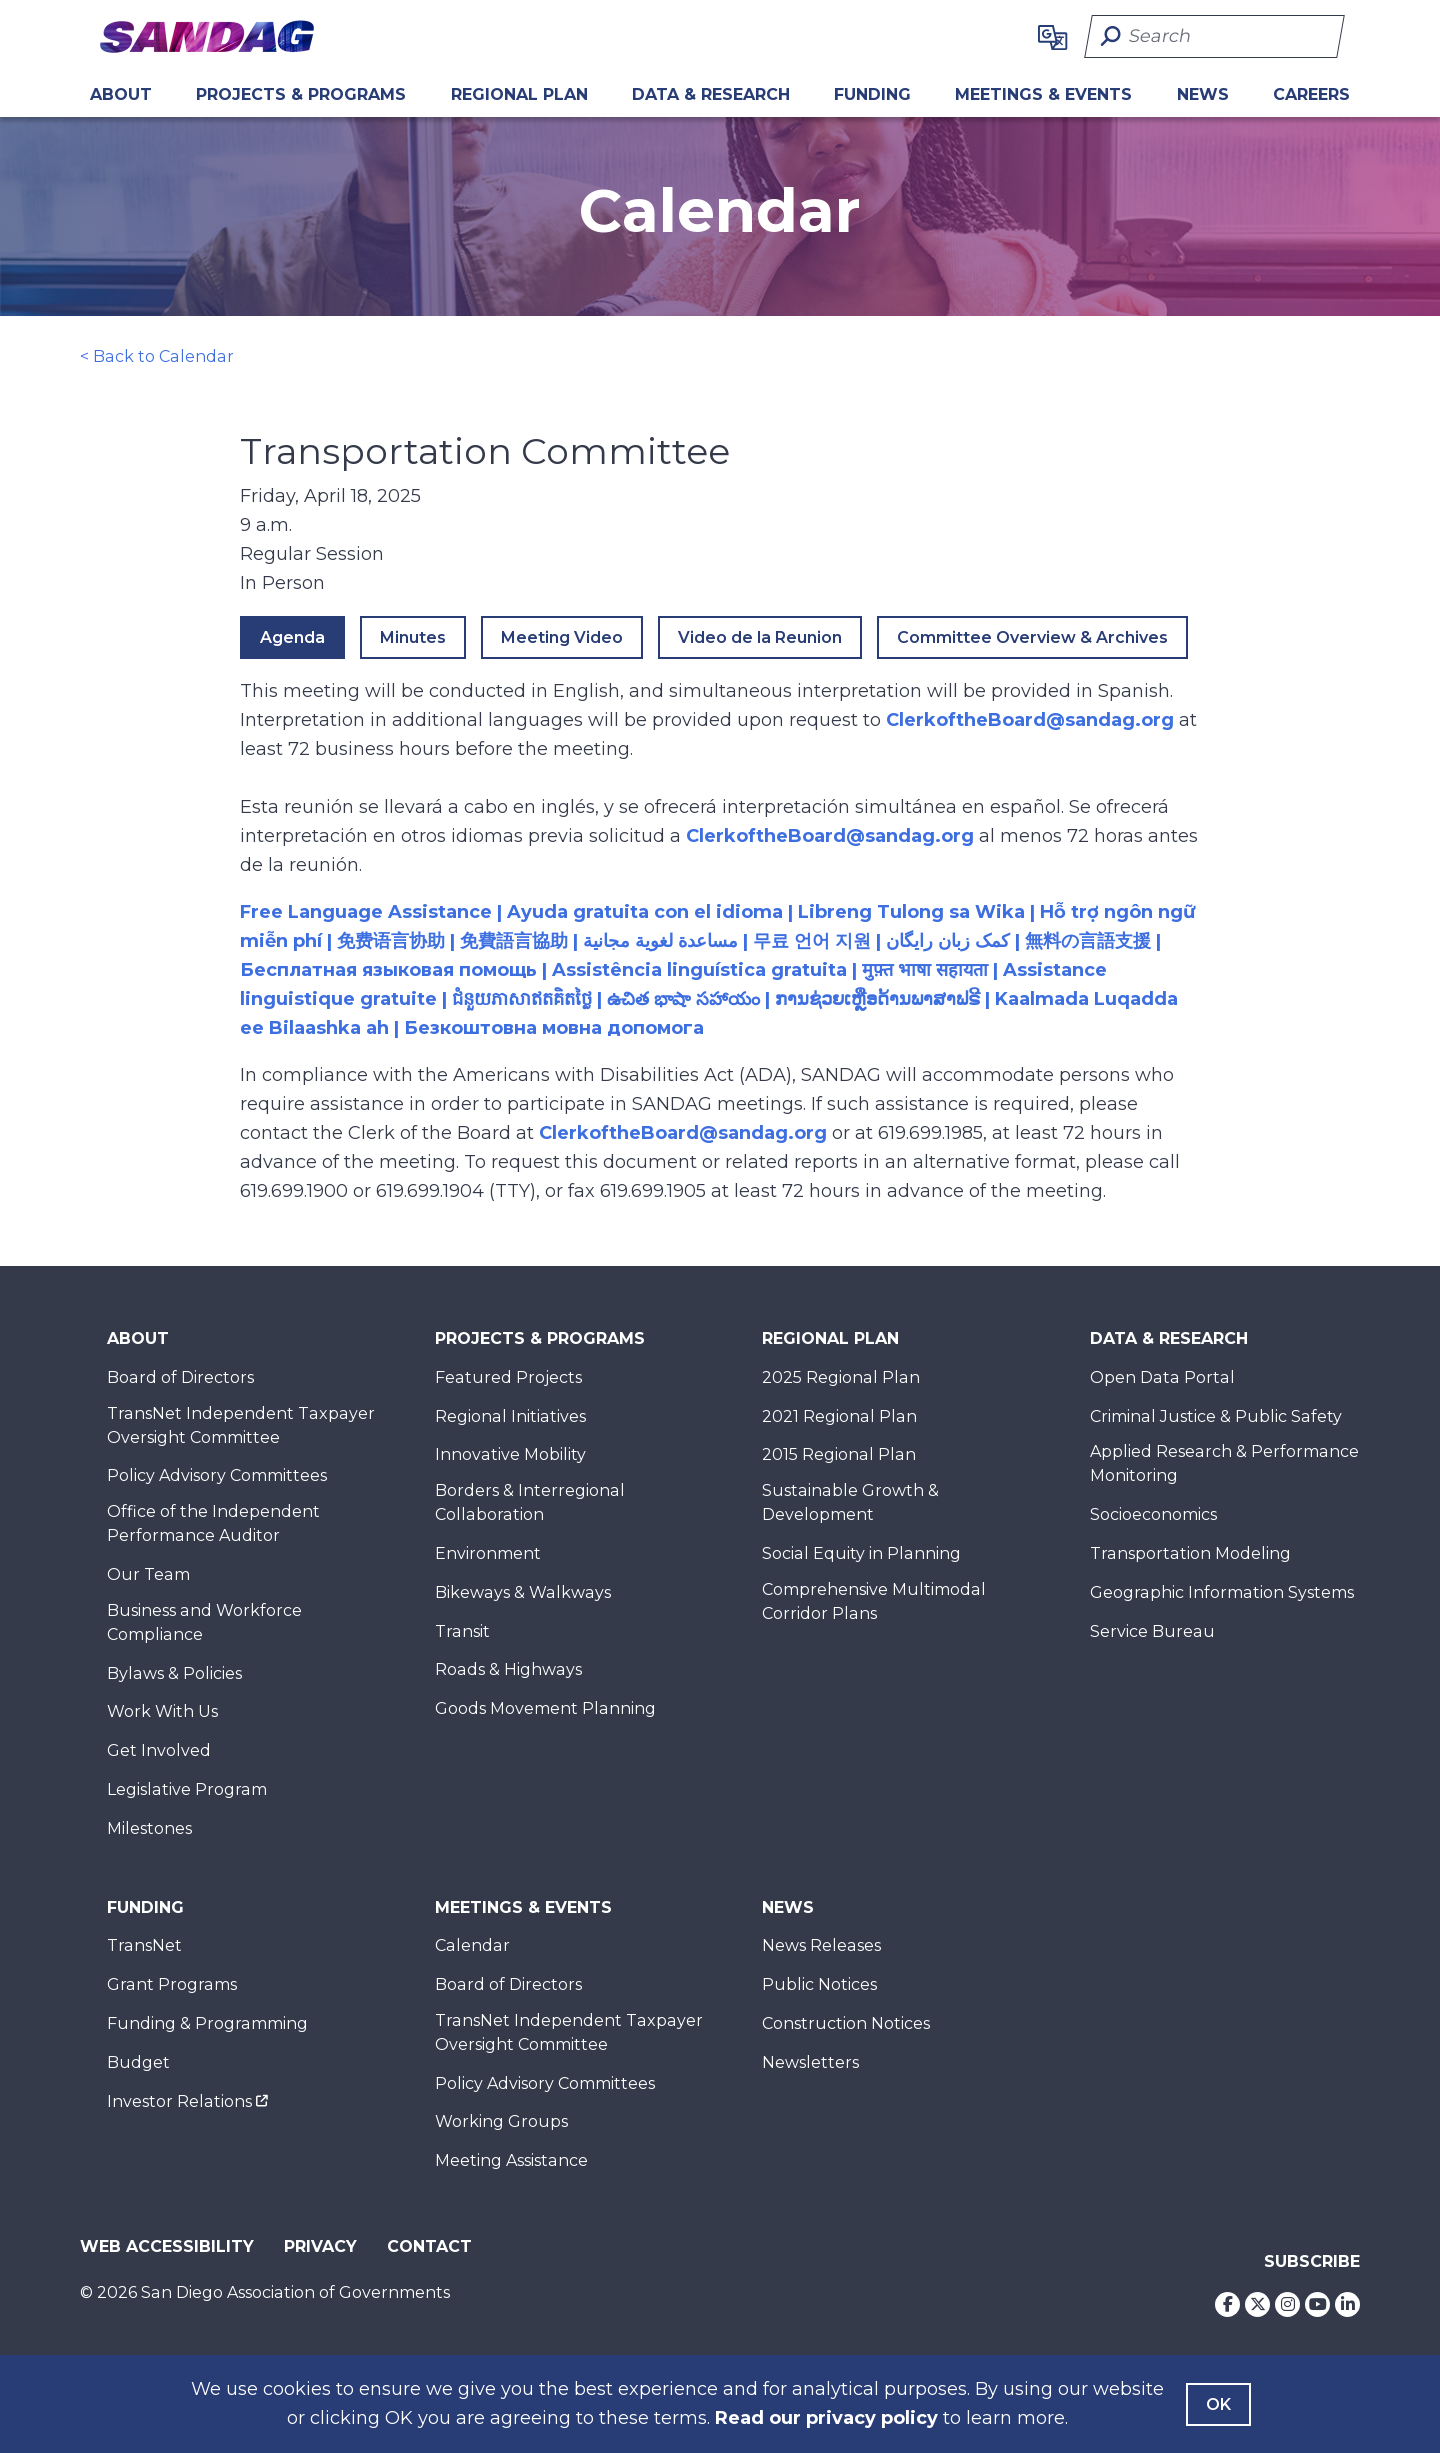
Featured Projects (508, 1377)
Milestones (149, 1828)
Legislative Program (187, 1789)
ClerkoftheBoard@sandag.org (1030, 720)
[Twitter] (1257, 2304)
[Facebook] (1227, 2304)
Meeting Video (562, 637)
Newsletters (810, 2062)
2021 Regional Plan (839, 1416)
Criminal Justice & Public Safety (1216, 1416)
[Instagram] (1287, 2304)
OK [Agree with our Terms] (1218, 2404)
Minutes (413, 637)
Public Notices (819, 1984)
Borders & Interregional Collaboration (530, 1502)
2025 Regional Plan (841, 1377)
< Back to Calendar (157, 356)
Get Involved (159, 1750)
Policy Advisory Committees (217, 1475)
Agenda (292, 637)
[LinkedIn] (1347, 2304)
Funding (872, 94)
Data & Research (711, 94)
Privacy (320, 2246)
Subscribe (1312, 2261)
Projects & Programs (301, 94)
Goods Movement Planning (545, 1708)
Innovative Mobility (510, 1454)
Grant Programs (172, 1984)
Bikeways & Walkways (523, 1592)
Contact (429, 2246)
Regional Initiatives (510, 1416)
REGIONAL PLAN (519, 94)
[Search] (1214, 36)
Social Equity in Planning (861, 1553)
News (1203, 94)
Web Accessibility (167, 2246)
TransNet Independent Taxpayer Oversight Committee (241, 1425)
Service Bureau (1152, 1631)
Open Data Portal (1162, 1377)
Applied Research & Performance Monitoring (1224, 1463)
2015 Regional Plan (839, 1454)
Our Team (148, 1574)
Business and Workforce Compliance (204, 1622)
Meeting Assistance (511, 2160)
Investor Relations (179, 2101)
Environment (488, 1553)
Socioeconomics (1153, 1514)
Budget (138, 2062)
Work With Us (162, 1711)
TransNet (144, 1945)
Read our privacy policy (826, 2418)
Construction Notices (846, 2023)
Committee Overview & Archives (1032, 637)
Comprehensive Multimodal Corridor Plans (874, 1601)
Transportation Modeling (1190, 1553)
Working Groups (501, 2121)
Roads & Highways (508, 1669)
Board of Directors (180, 1377)
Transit (462, 1631)
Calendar (472, 1945)
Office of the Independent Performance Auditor (213, 1523)
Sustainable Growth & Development (850, 1502)
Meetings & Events (1043, 94)
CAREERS (1311, 94)
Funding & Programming (207, 2023)
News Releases (821, 1945)
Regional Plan (830, 1338)
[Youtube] (1317, 2304)
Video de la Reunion (760, 637)
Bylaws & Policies (174, 1673)
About (121, 94)
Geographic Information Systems (1222, 1592)
